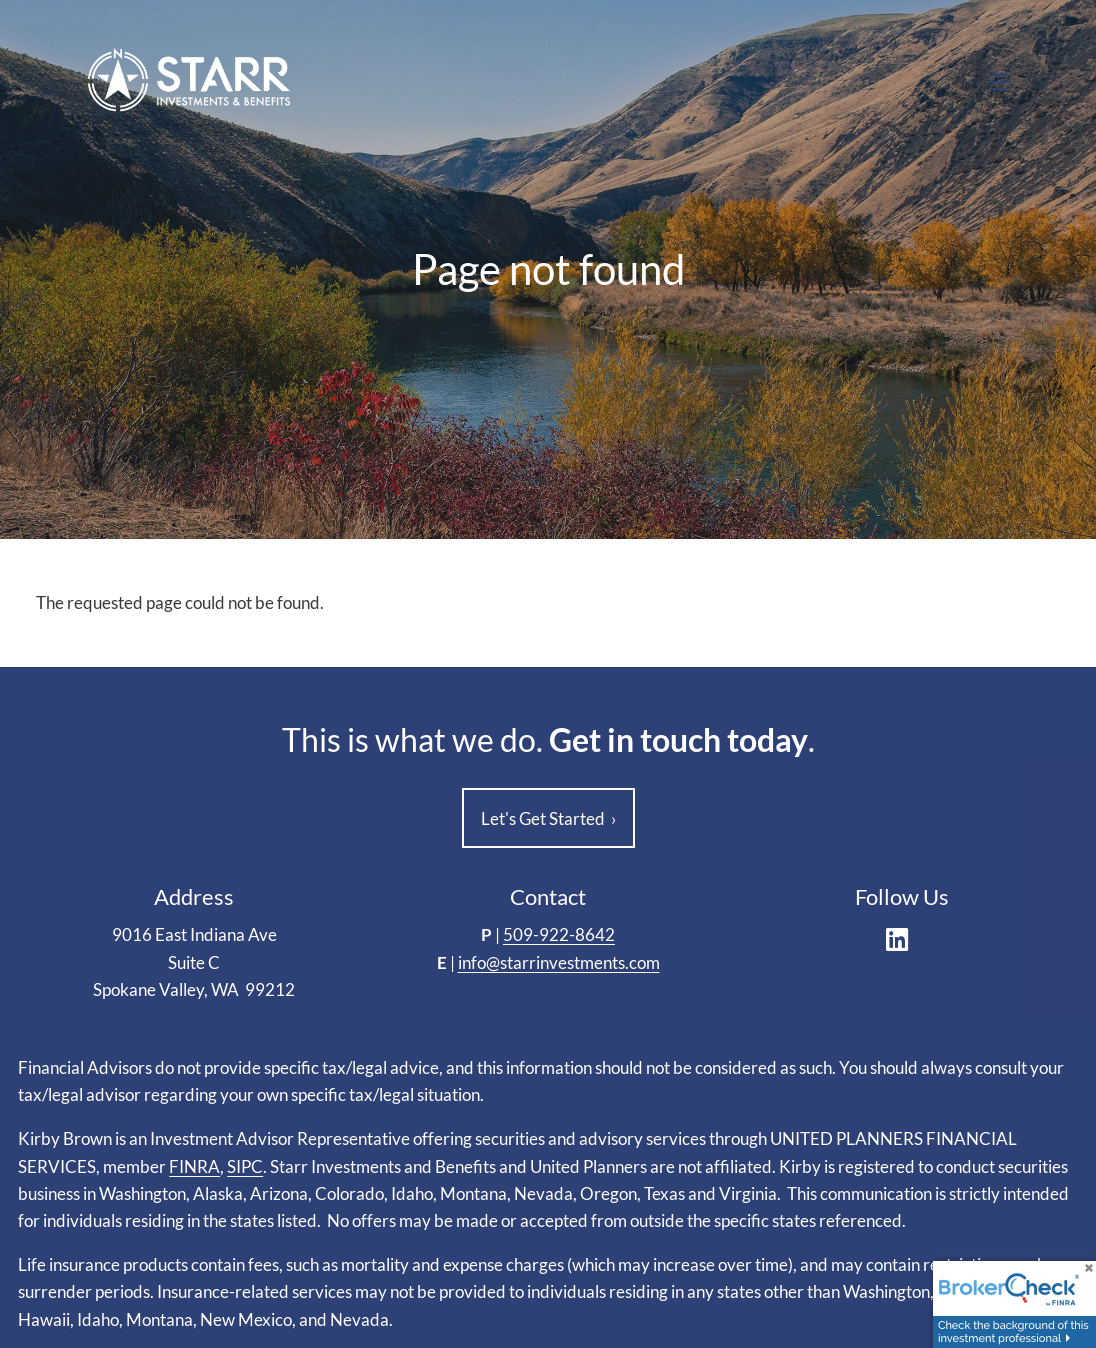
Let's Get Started (548, 818)
